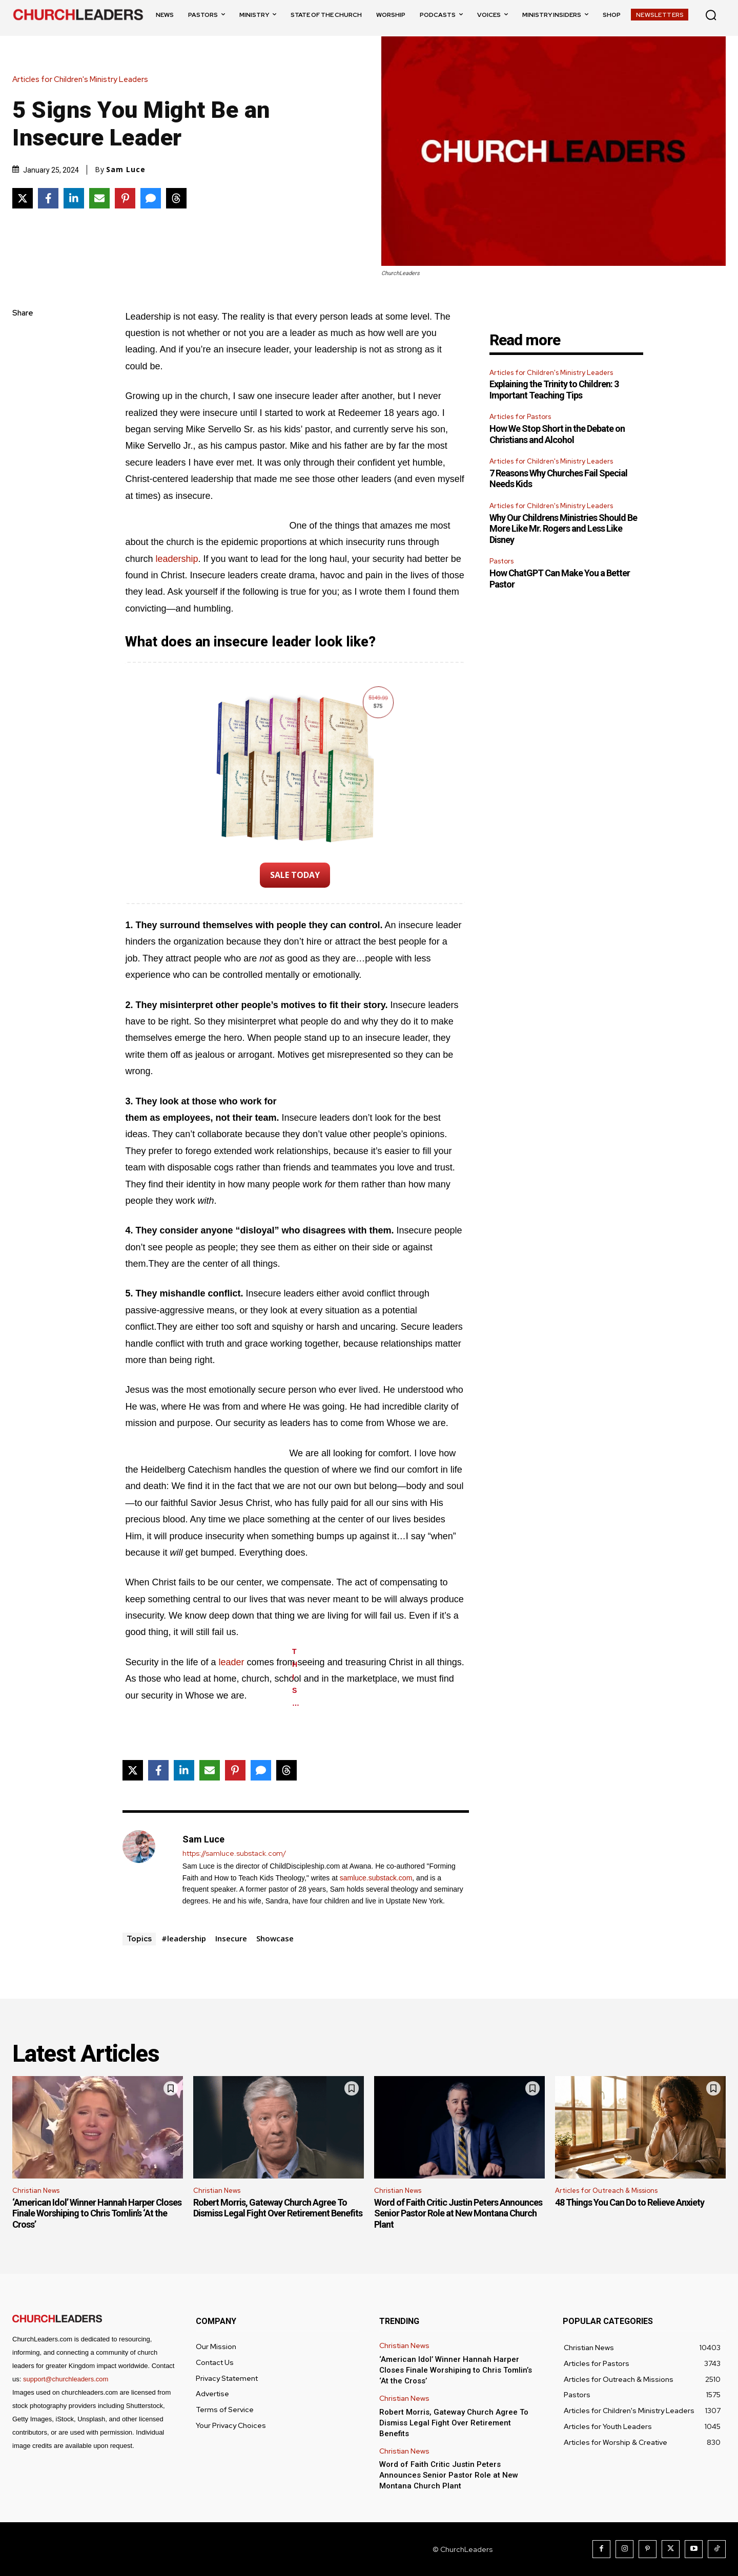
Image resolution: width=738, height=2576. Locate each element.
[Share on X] (22, 198)
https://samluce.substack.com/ (234, 1853)
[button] (711, 15)
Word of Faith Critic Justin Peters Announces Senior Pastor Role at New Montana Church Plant (458, 2213)
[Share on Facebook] (48, 198)
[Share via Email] (99, 198)
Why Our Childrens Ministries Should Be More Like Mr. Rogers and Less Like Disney (563, 528)
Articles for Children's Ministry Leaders (82, 79)
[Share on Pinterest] (125, 198)
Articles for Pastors (520, 416)
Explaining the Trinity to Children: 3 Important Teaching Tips (554, 390)
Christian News (35, 2190)
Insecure (231, 1938)
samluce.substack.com (376, 1878)
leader (231, 1662)
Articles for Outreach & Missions (606, 2190)
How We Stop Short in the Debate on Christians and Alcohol (557, 434)
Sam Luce (126, 169)
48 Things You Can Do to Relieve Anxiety (629, 2202)
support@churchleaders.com (65, 2379)
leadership (176, 559)
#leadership (183, 1938)
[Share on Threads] (176, 198)
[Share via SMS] (150, 198)
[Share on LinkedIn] (74, 198)
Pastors (501, 561)
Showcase (275, 1938)
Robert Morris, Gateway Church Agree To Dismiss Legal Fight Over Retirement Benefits (277, 2208)
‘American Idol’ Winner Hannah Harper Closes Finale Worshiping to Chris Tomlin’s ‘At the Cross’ (96, 2213)
